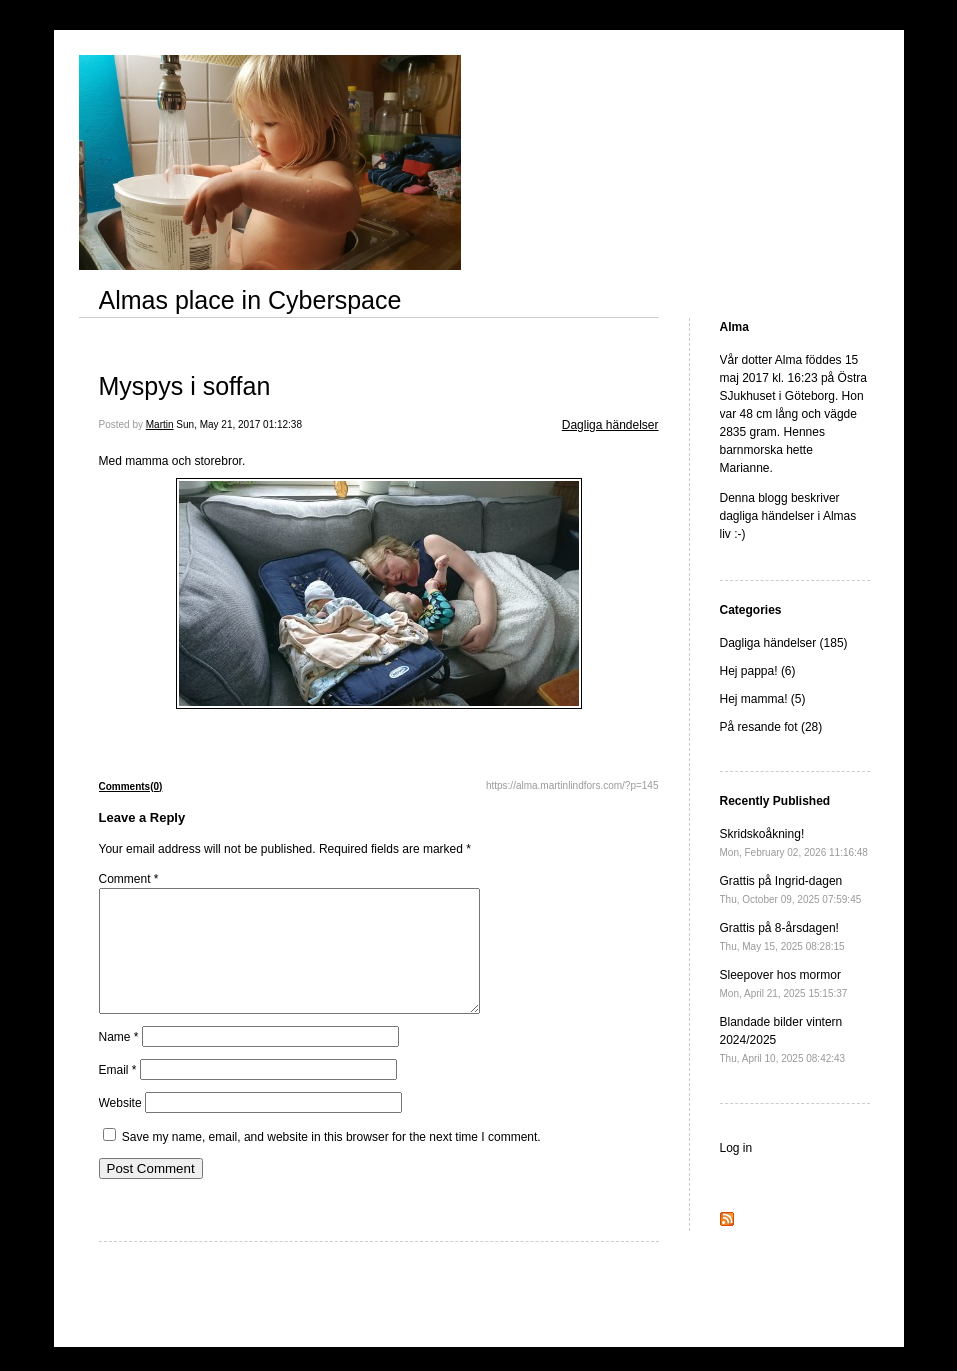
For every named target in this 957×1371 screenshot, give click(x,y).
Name (119, 1061)
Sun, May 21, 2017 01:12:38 (239, 424)
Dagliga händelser (610, 425)
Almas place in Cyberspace (250, 300)
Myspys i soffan (185, 386)
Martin (160, 424)
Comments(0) (131, 786)
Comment (129, 879)
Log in (736, 1148)
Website (120, 1127)
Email (118, 1094)
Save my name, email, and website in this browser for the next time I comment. (331, 1161)
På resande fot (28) (771, 727)
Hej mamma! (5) (763, 699)
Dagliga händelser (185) (784, 643)
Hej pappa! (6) (758, 671)
